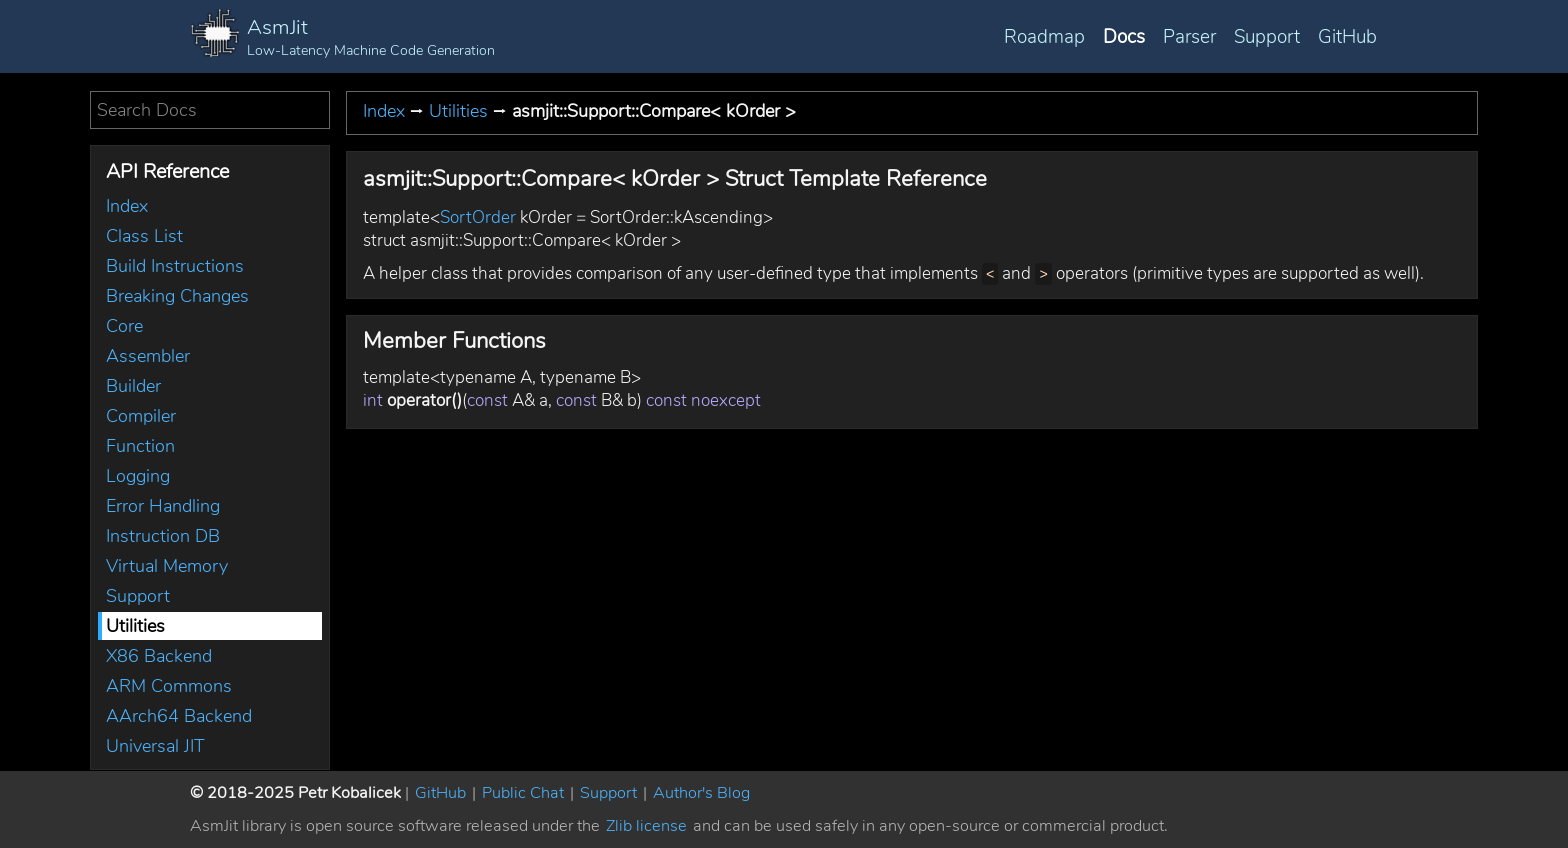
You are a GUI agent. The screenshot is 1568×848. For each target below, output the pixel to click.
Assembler (148, 356)
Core (124, 326)
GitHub (1347, 37)
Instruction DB (163, 536)
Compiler (141, 416)
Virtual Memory (167, 566)
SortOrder (478, 217)
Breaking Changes (177, 296)
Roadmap (1044, 37)
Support (1267, 37)
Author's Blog (701, 793)
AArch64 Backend (179, 716)
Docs (1124, 37)
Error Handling (163, 506)
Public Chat (523, 793)
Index (127, 206)
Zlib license (646, 826)
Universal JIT (155, 746)
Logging (138, 476)
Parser (1189, 37)
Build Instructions (175, 266)
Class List (144, 236)
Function (140, 446)
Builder (133, 386)
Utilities (135, 626)
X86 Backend (159, 656)
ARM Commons (169, 686)
